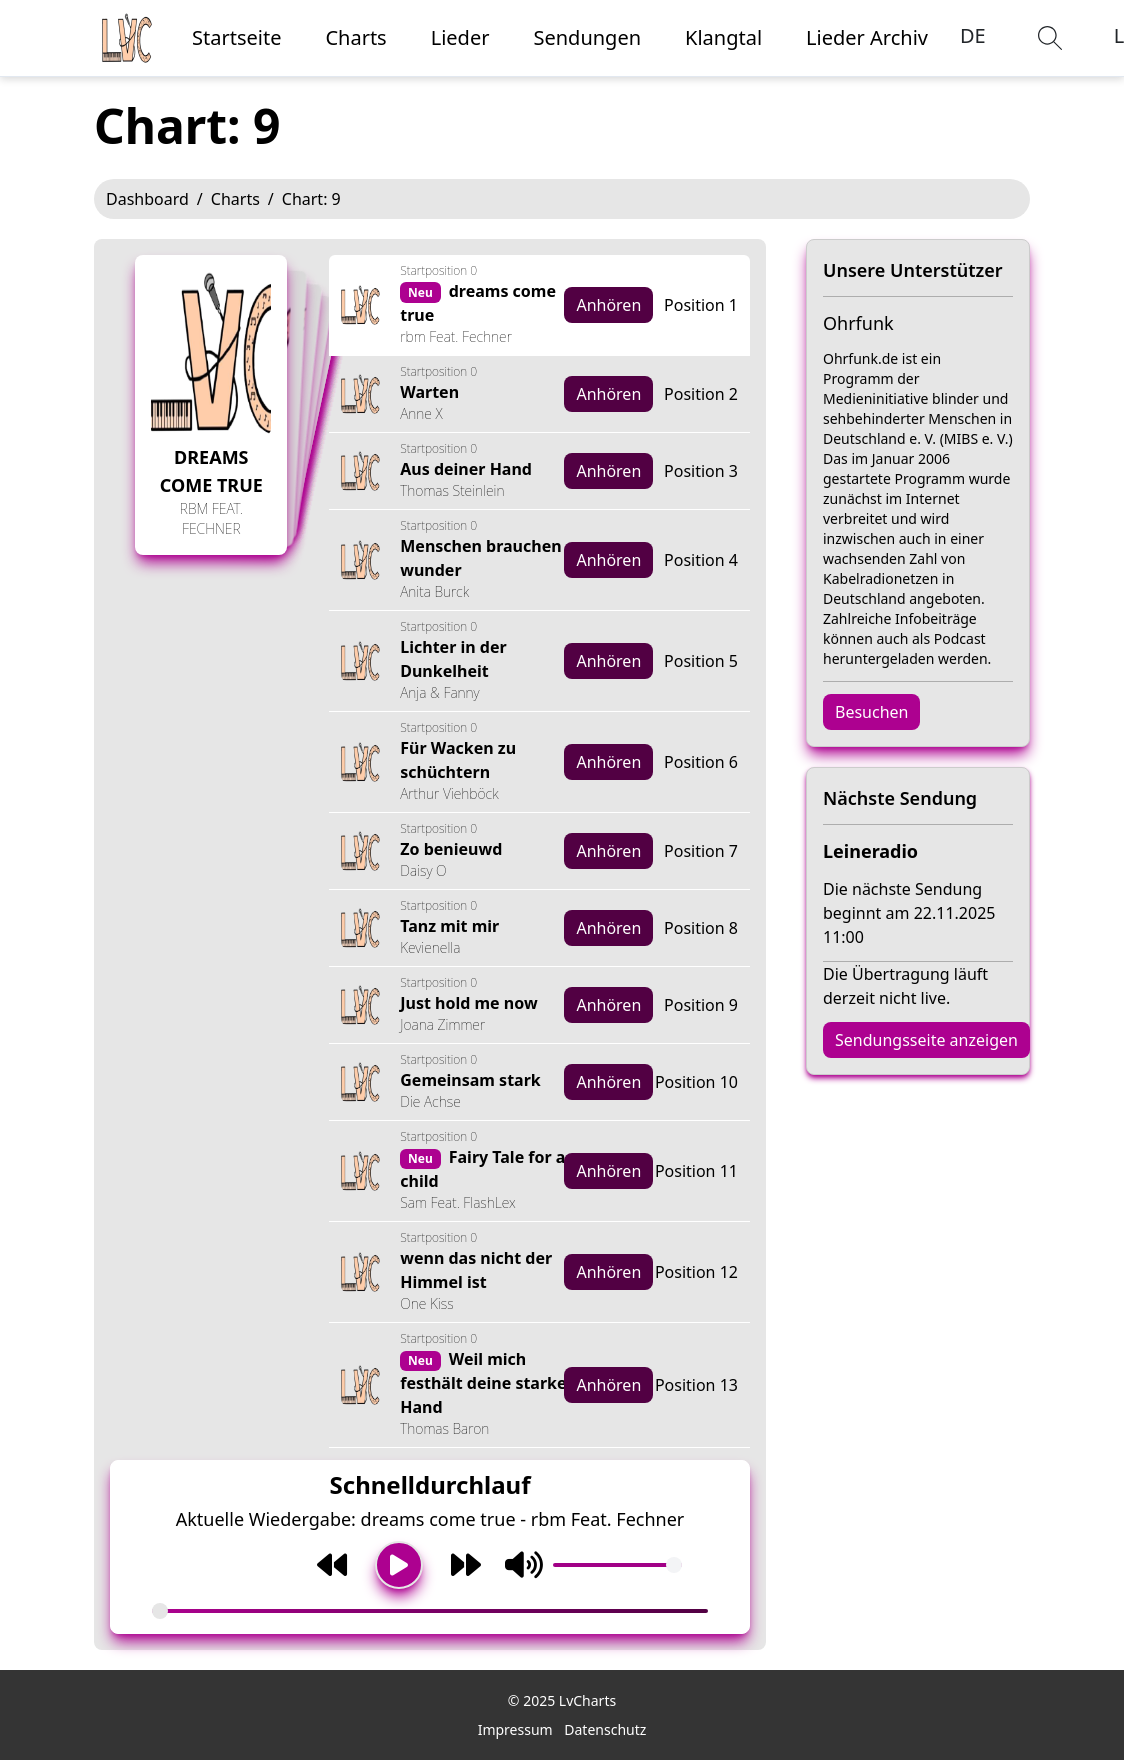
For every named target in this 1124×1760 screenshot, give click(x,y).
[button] (1050, 38)
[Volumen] (617, 1565)
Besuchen (871, 712)
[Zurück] (332, 1565)
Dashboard (147, 199)
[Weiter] (466, 1565)
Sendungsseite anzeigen (926, 1040)
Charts (235, 199)
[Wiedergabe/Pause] (399, 1565)
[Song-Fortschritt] (430, 1611)
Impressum (515, 1729)
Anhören (608, 305)
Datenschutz (605, 1729)
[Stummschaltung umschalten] (524, 1565)
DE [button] (973, 35)
